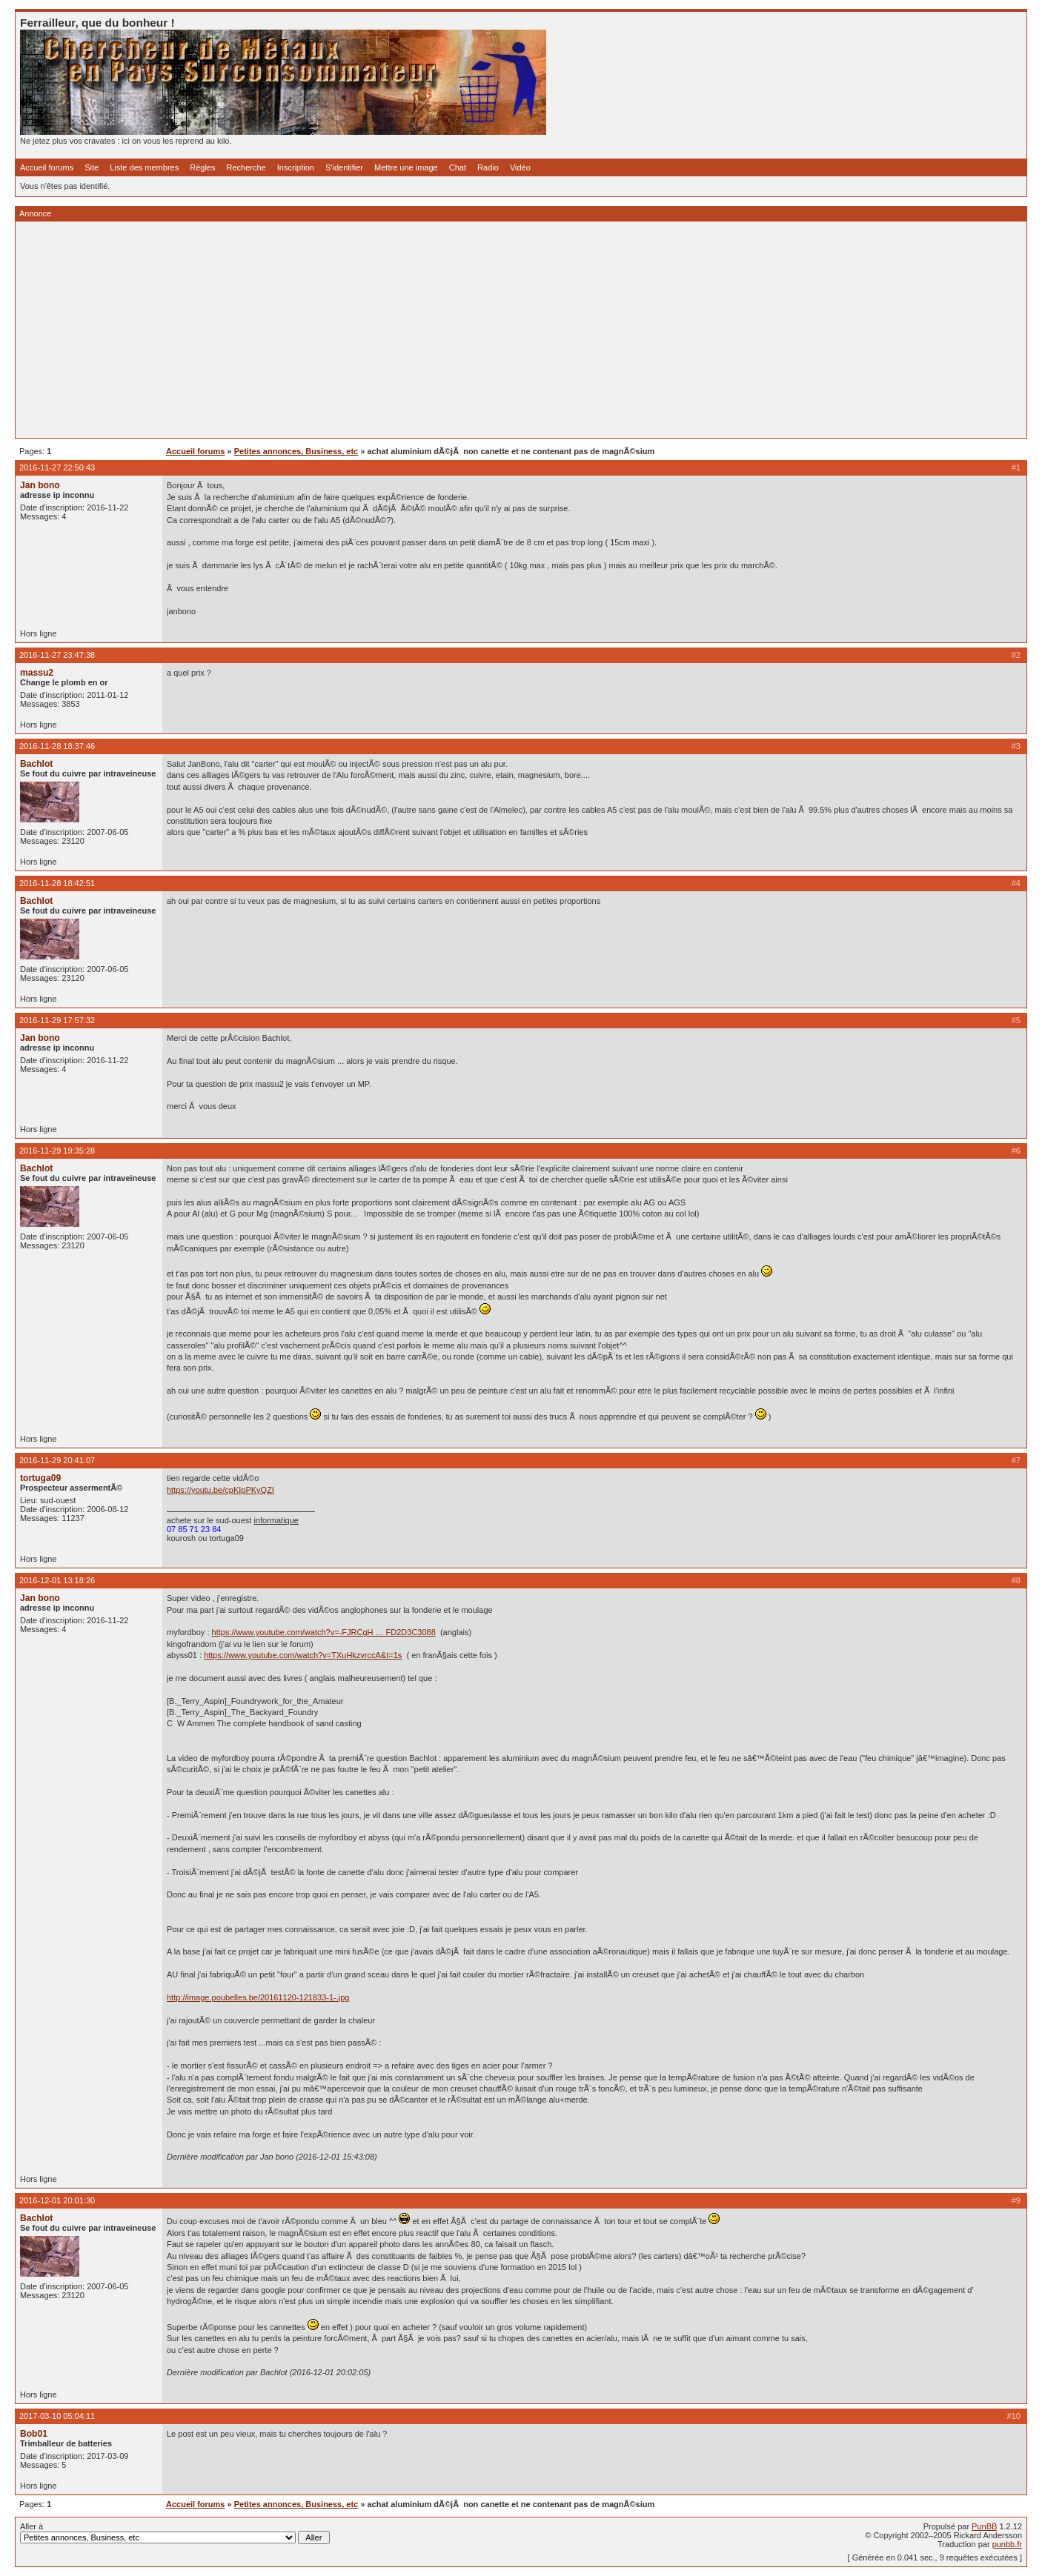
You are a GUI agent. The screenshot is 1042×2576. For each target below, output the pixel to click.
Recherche (246, 167)
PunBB (984, 2526)
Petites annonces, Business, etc (296, 451)
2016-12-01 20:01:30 (57, 2200)
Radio (488, 167)
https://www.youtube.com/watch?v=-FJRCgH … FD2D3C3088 (324, 1632)
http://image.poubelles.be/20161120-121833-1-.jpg (258, 1997)
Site (91, 167)
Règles (202, 167)
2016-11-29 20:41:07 (57, 1460)
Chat (457, 167)
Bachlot (36, 764)
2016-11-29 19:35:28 (57, 1150)
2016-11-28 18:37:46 (57, 746)
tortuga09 (40, 1478)
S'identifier (344, 167)
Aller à (175, 2533)
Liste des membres (144, 167)
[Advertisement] (464, 329)
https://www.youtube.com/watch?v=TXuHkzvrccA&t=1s (303, 1655)
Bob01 (33, 2434)
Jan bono (40, 485)
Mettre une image (406, 167)
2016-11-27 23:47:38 (57, 654)
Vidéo (520, 167)
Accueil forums (46, 167)
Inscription (295, 167)
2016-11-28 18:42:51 (57, 883)
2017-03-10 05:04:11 (57, 2416)
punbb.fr (1007, 2544)
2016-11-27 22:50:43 (57, 467)
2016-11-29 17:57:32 (57, 1020)
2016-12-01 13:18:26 (57, 1580)
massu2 (36, 673)
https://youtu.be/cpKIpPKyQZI (220, 1489)
